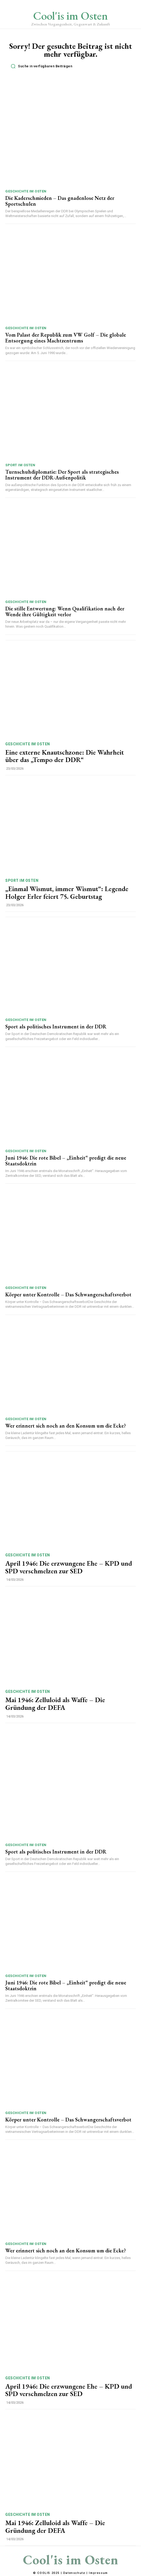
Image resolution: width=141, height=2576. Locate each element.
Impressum (98, 2573)
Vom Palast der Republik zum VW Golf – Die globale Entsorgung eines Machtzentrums (65, 337)
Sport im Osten (20, 465)
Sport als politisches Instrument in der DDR (55, 1026)
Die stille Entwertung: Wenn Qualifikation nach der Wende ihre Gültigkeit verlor (64, 611)
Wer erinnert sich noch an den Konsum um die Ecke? (65, 1425)
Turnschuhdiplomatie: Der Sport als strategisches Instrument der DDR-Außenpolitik (62, 474)
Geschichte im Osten (26, 191)
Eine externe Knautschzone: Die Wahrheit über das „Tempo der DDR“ (64, 756)
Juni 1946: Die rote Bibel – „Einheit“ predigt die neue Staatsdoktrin (65, 1160)
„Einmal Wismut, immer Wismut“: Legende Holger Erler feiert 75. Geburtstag (66, 892)
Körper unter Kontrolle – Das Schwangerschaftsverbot (68, 1294)
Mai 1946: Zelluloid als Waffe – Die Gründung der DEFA (55, 1703)
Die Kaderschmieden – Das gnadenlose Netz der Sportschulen (59, 201)
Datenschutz (74, 2573)
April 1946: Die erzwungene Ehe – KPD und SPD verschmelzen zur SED (68, 1567)
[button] (72, 66)
